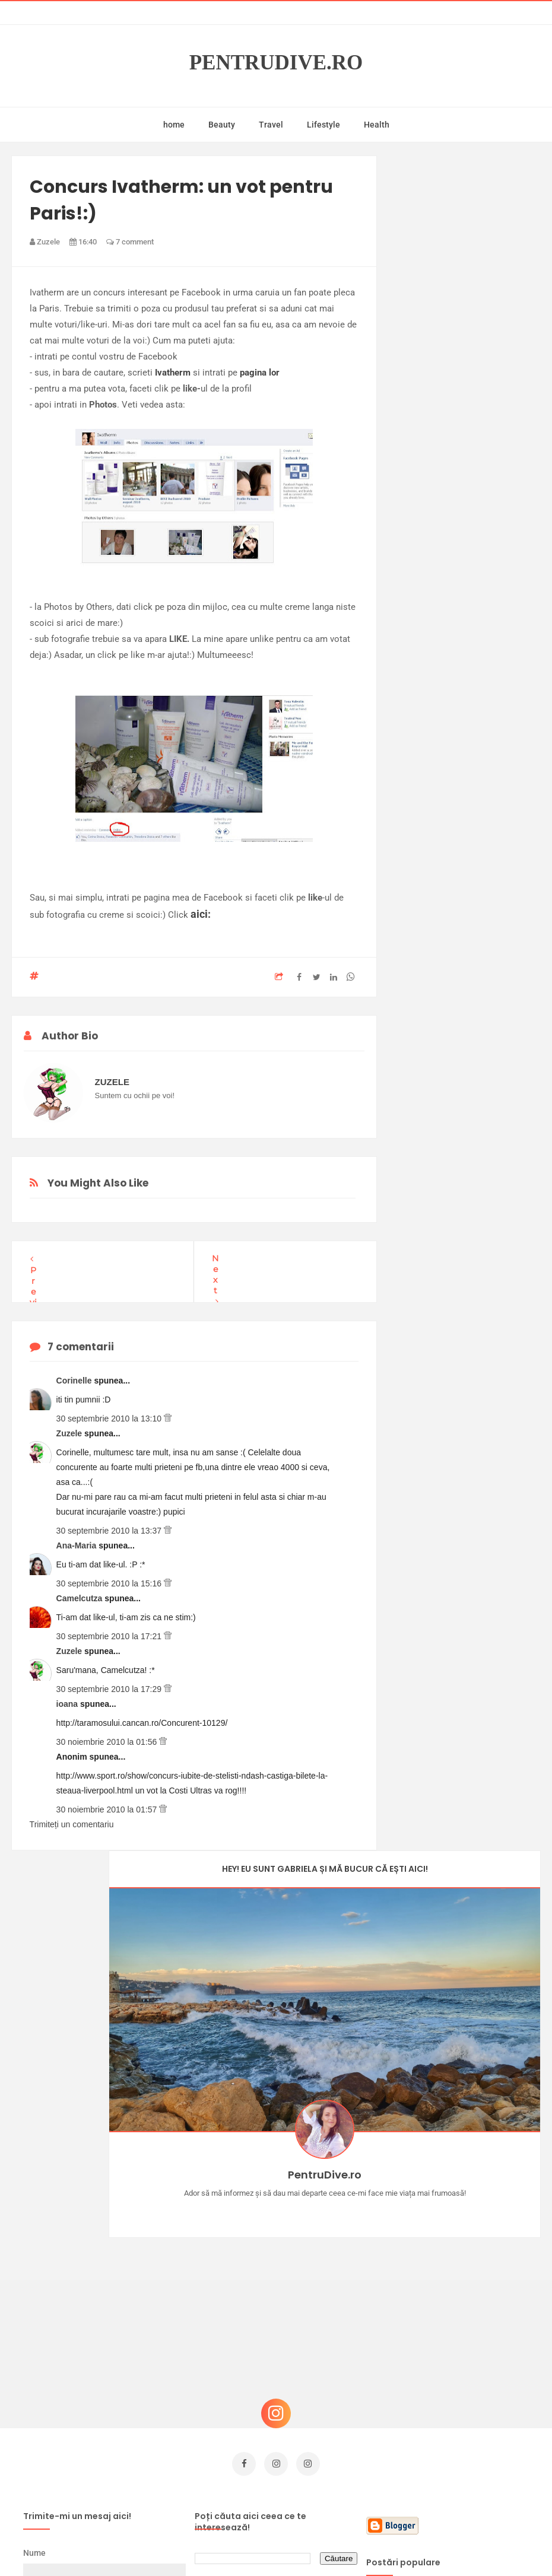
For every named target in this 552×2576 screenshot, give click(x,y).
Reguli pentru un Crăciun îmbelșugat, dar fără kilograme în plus (472, 2378)
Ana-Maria (77, 1545)
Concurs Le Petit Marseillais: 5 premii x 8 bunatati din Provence (467, 2258)
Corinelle (75, 1380)
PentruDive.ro (276, 63)
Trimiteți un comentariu (72, 1824)
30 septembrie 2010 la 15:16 (110, 1583)
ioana (68, 1704)
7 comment (130, 241)
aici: (201, 914)
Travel (271, 124)
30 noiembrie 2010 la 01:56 (108, 1742)
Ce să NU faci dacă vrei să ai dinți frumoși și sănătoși (474, 2318)
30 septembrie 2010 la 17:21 (110, 1636)
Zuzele (70, 1433)
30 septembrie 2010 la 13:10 (110, 1418)
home (174, 124)
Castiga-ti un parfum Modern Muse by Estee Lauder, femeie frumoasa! (473, 2198)
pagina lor (260, 372)
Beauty (221, 124)
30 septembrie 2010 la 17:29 (110, 1689)
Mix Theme (375, 2544)
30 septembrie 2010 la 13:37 (110, 1530)
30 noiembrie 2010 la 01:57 (108, 1809)
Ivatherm (173, 372)
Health (376, 124)
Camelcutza (80, 1598)
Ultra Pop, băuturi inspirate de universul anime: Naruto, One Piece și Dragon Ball (471, 2444)
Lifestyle (323, 124)
